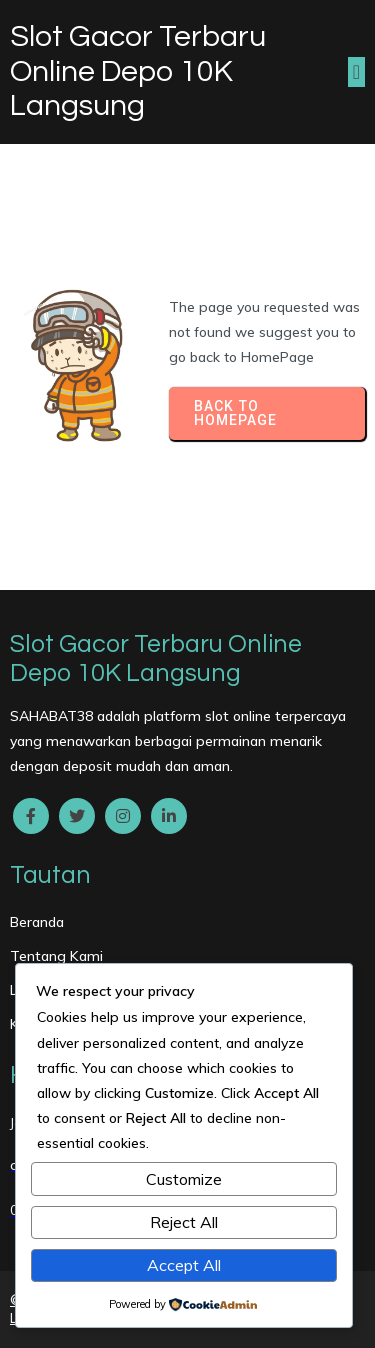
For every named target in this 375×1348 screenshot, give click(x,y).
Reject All (184, 1222)
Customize (184, 1179)
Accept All (184, 1265)
